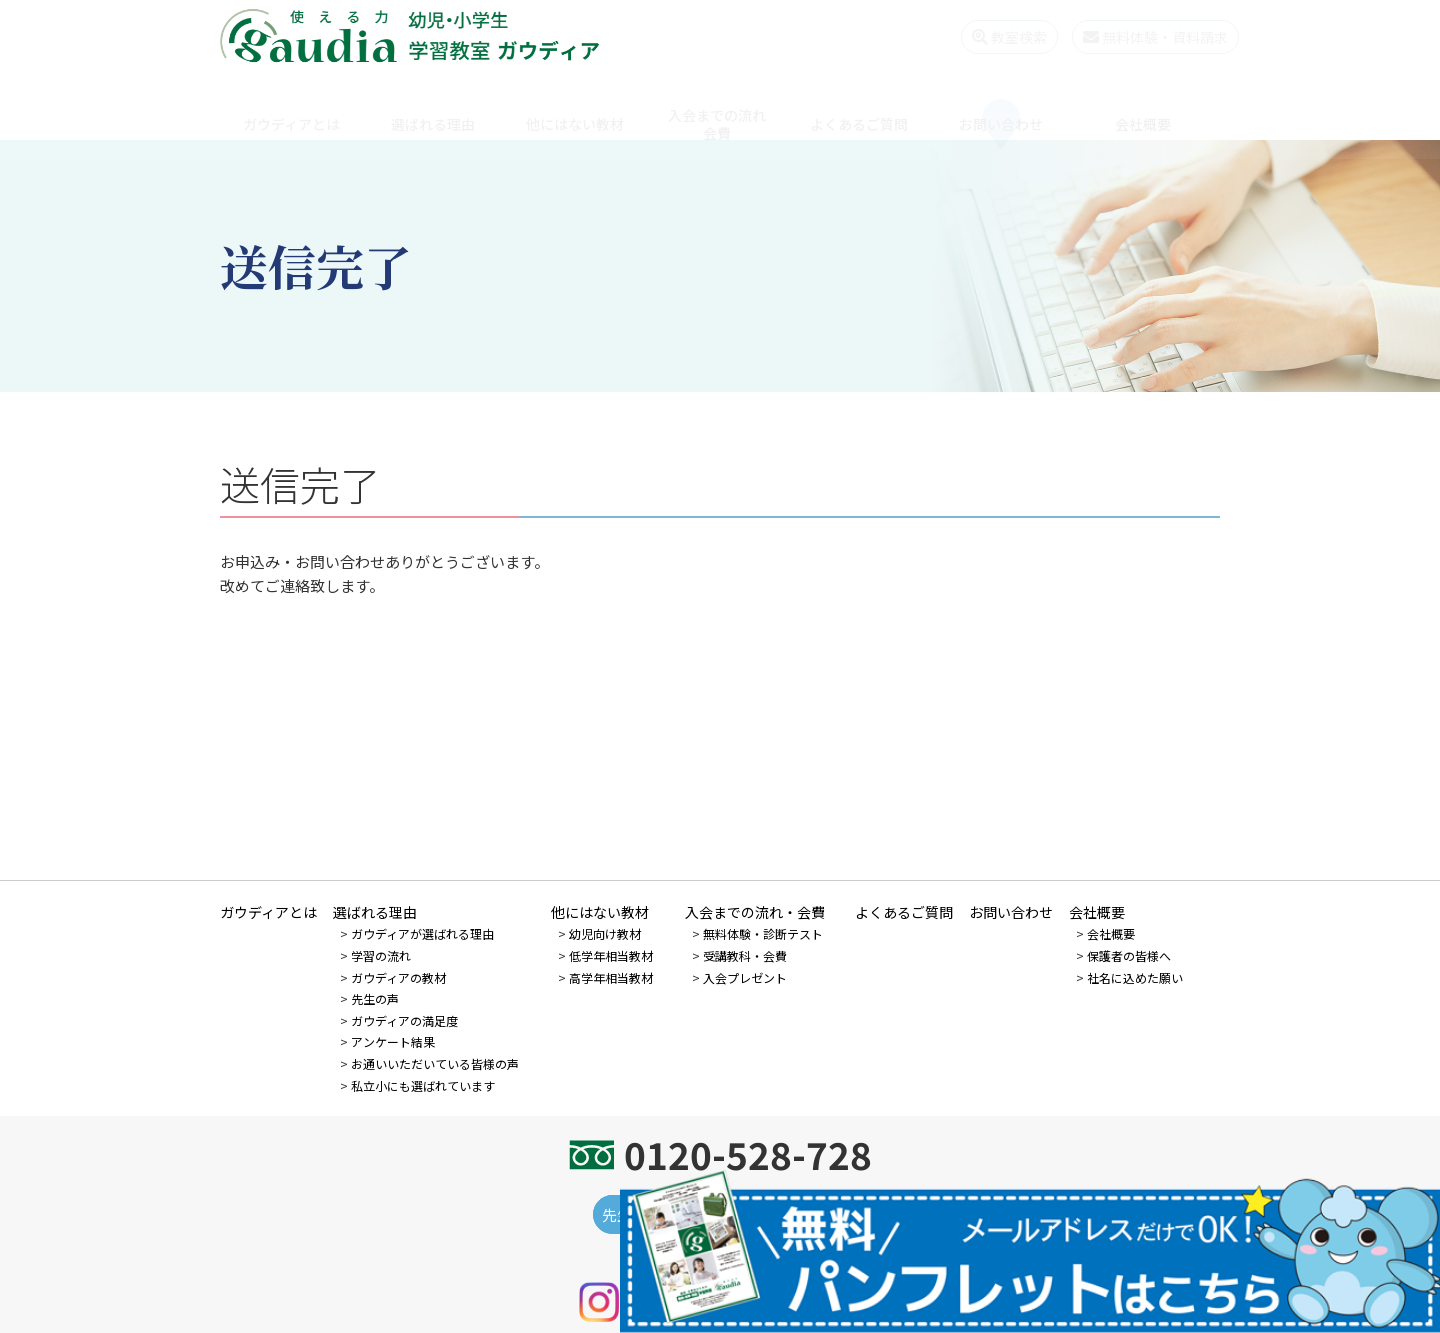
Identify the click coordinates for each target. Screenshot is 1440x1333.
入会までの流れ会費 (717, 105)
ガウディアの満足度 (404, 1020)
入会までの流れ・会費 (755, 912)
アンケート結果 (393, 1041)
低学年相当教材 (611, 955)
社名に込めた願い (1135, 977)
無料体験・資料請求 (1136, 37)
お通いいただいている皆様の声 (435, 1063)
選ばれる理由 (433, 105)
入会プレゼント (745, 977)
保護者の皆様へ (1129, 955)
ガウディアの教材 (398, 977)
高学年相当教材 (611, 977)
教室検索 (990, 37)
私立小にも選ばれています (423, 1085)
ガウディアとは (291, 105)
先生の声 (375, 998)
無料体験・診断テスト (763, 933)
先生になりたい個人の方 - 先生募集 (720, 1214)
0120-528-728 (748, 1154)
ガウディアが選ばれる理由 (422, 933)
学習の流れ (381, 955)
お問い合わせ (1001, 105)
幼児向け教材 (605, 933)
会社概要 (1143, 105)
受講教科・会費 (745, 955)
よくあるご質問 (859, 105)
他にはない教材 (575, 105)
